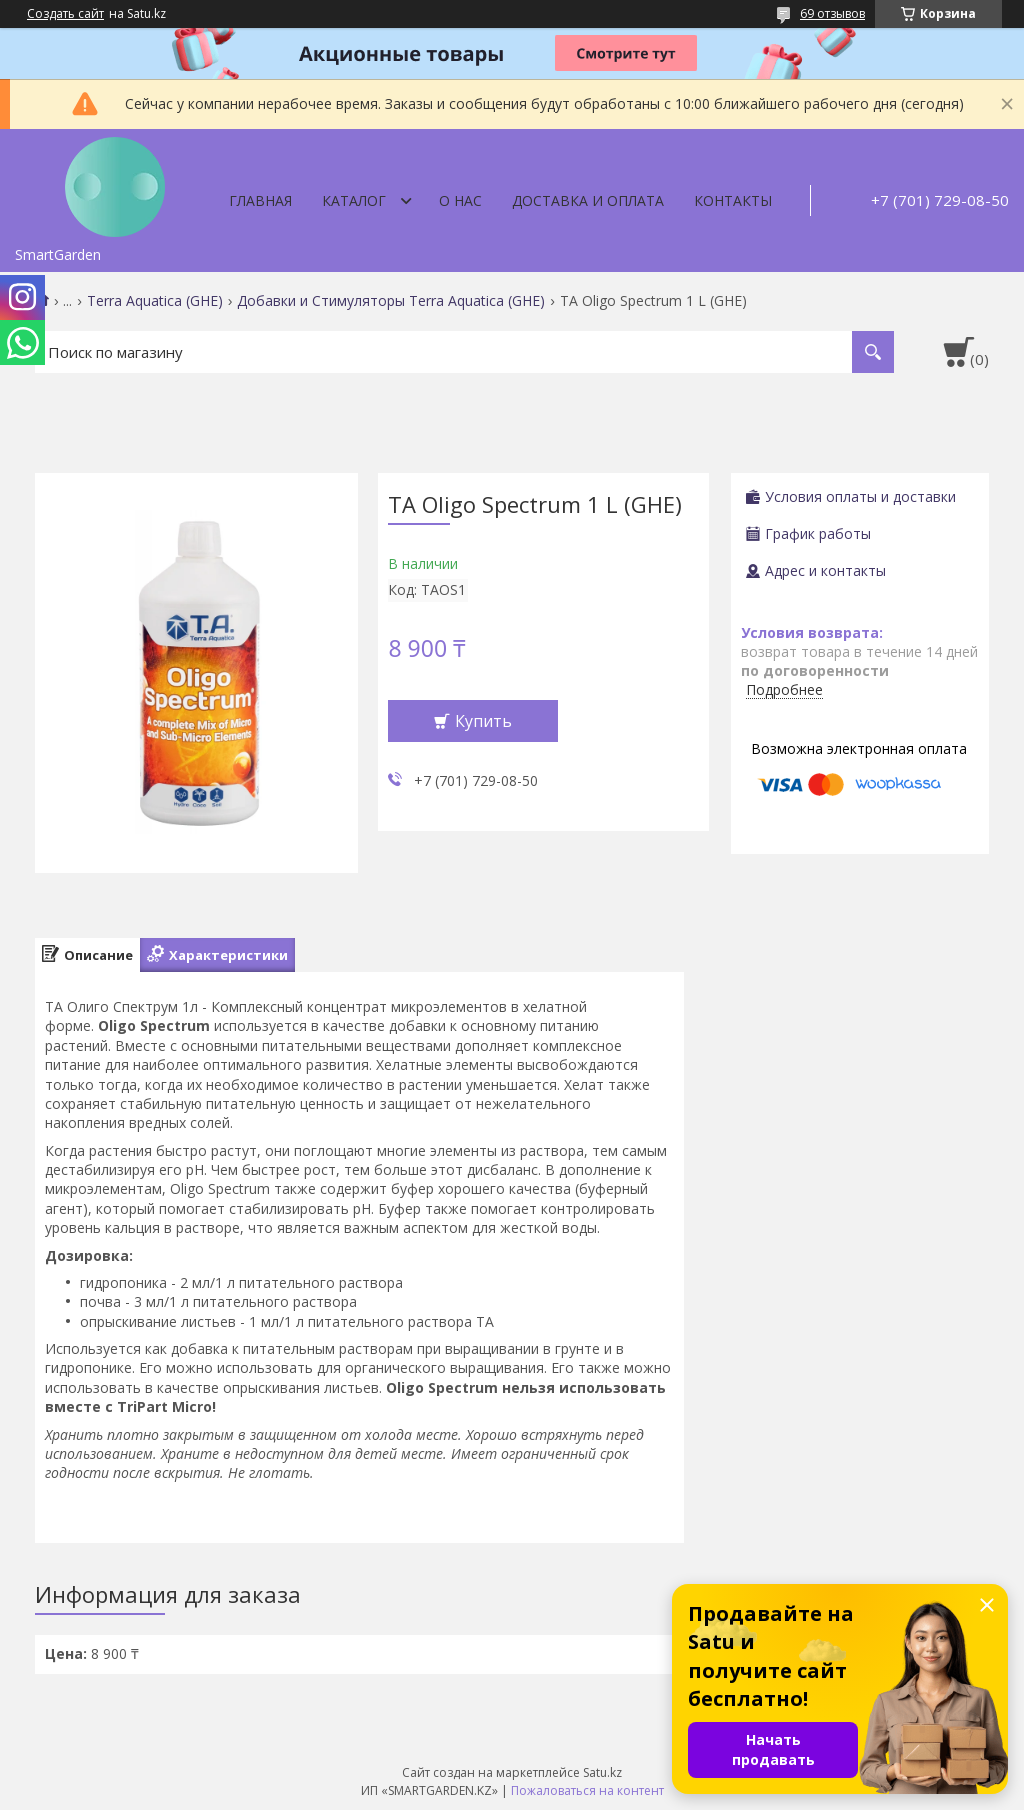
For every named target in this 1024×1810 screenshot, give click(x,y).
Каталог (354, 200)
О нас (460, 200)
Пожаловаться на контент (587, 1790)
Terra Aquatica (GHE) (155, 301)
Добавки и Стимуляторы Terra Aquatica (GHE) (391, 301)
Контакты (733, 200)
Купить (483, 721)
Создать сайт (65, 14)
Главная (260, 200)
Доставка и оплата (588, 200)
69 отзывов (832, 13)
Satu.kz (602, 1772)
